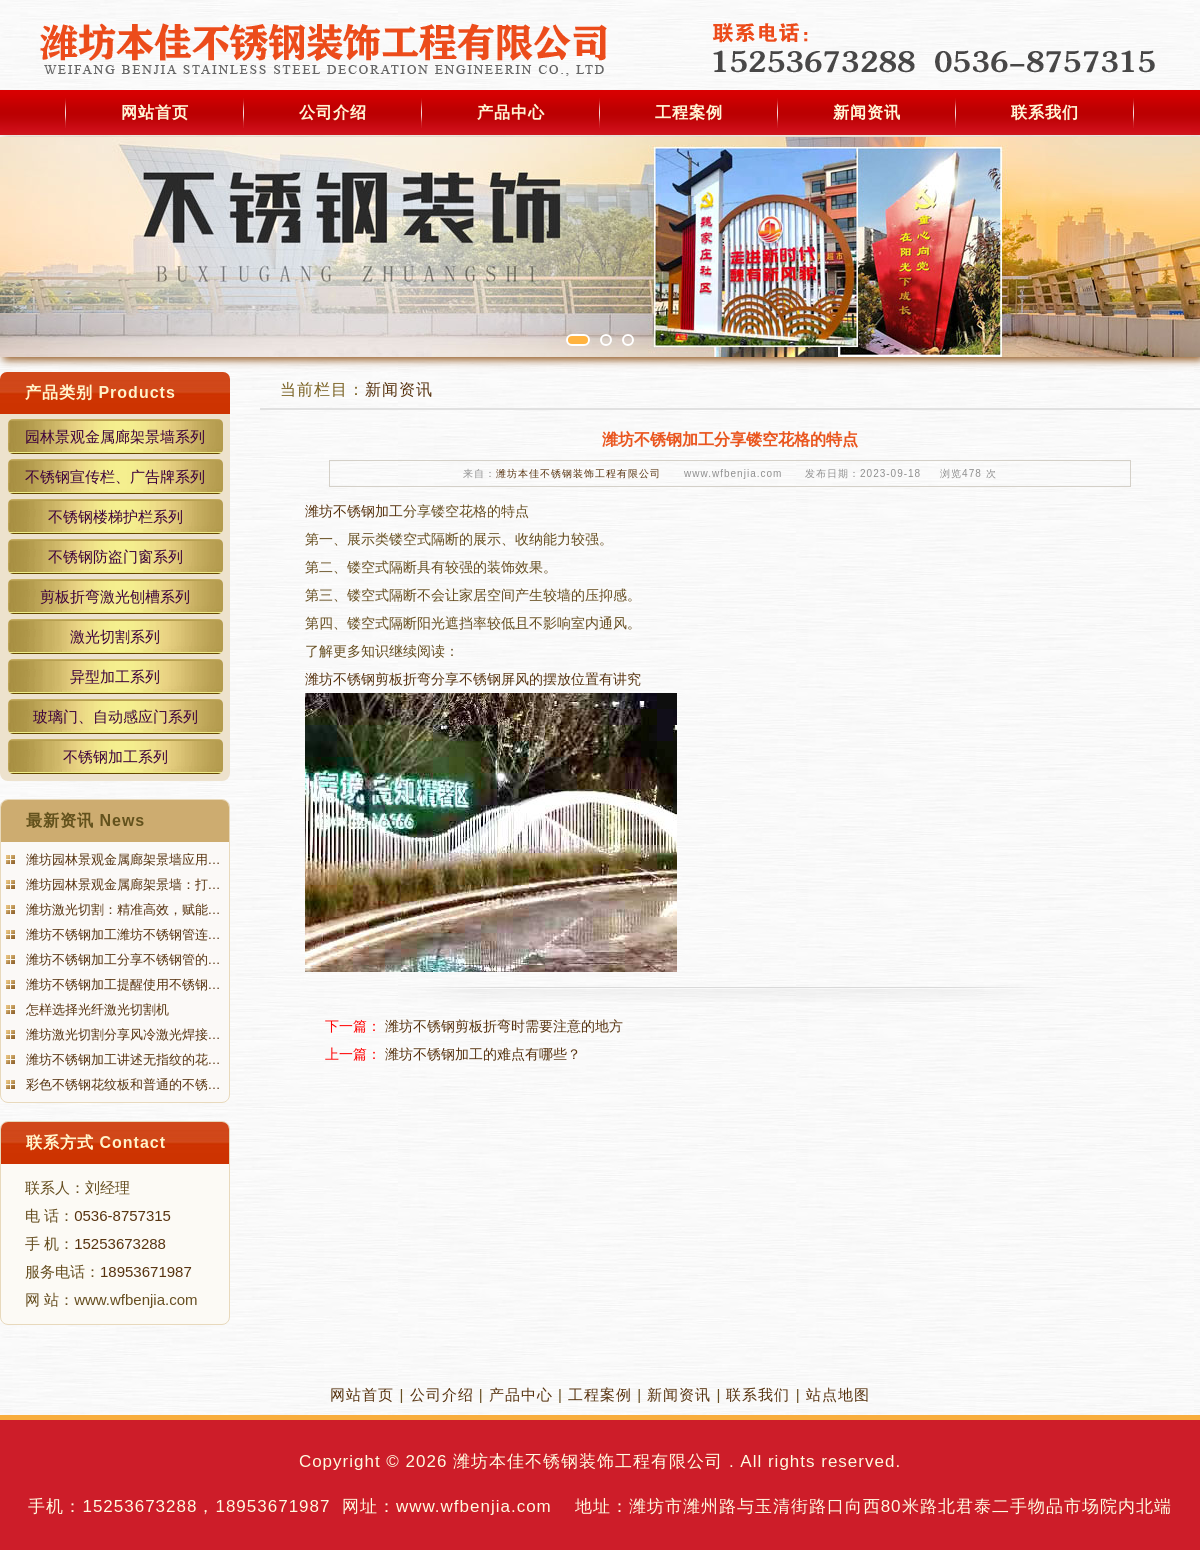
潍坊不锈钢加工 (354, 511)
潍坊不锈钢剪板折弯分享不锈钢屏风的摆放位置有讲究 (473, 679)
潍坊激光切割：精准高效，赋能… (121, 909)
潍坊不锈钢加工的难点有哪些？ (483, 1054)
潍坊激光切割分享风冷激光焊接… (121, 1034)
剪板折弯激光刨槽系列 (115, 596)
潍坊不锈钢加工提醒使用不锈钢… (121, 984)
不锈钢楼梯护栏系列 (115, 516)
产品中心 (511, 112)
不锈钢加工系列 (115, 756)
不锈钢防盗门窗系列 (115, 556)
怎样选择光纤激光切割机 (95, 1009)
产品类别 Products (100, 392)
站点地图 (838, 1394)
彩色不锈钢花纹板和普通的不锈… (121, 1084)
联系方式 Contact (96, 1142)
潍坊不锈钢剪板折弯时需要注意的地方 (504, 1026)
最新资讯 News (85, 820)
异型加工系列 (115, 676)
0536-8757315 (122, 1215)
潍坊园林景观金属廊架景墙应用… (121, 859)
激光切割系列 (115, 636)
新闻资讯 (867, 112)
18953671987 (146, 1271)
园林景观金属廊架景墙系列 (115, 436)
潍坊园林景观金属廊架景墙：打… (121, 884)
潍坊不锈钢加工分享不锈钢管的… (121, 959)
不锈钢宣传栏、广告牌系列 (115, 476)
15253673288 (120, 1243)
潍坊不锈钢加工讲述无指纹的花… (121, 1059)
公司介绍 (333, 112)
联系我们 (1045, 112)
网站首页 (155, 112)
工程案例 (689, 112)
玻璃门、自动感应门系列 (115, 716)
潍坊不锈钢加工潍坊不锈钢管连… (121, 934)
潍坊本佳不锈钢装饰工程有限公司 (578, 473)
